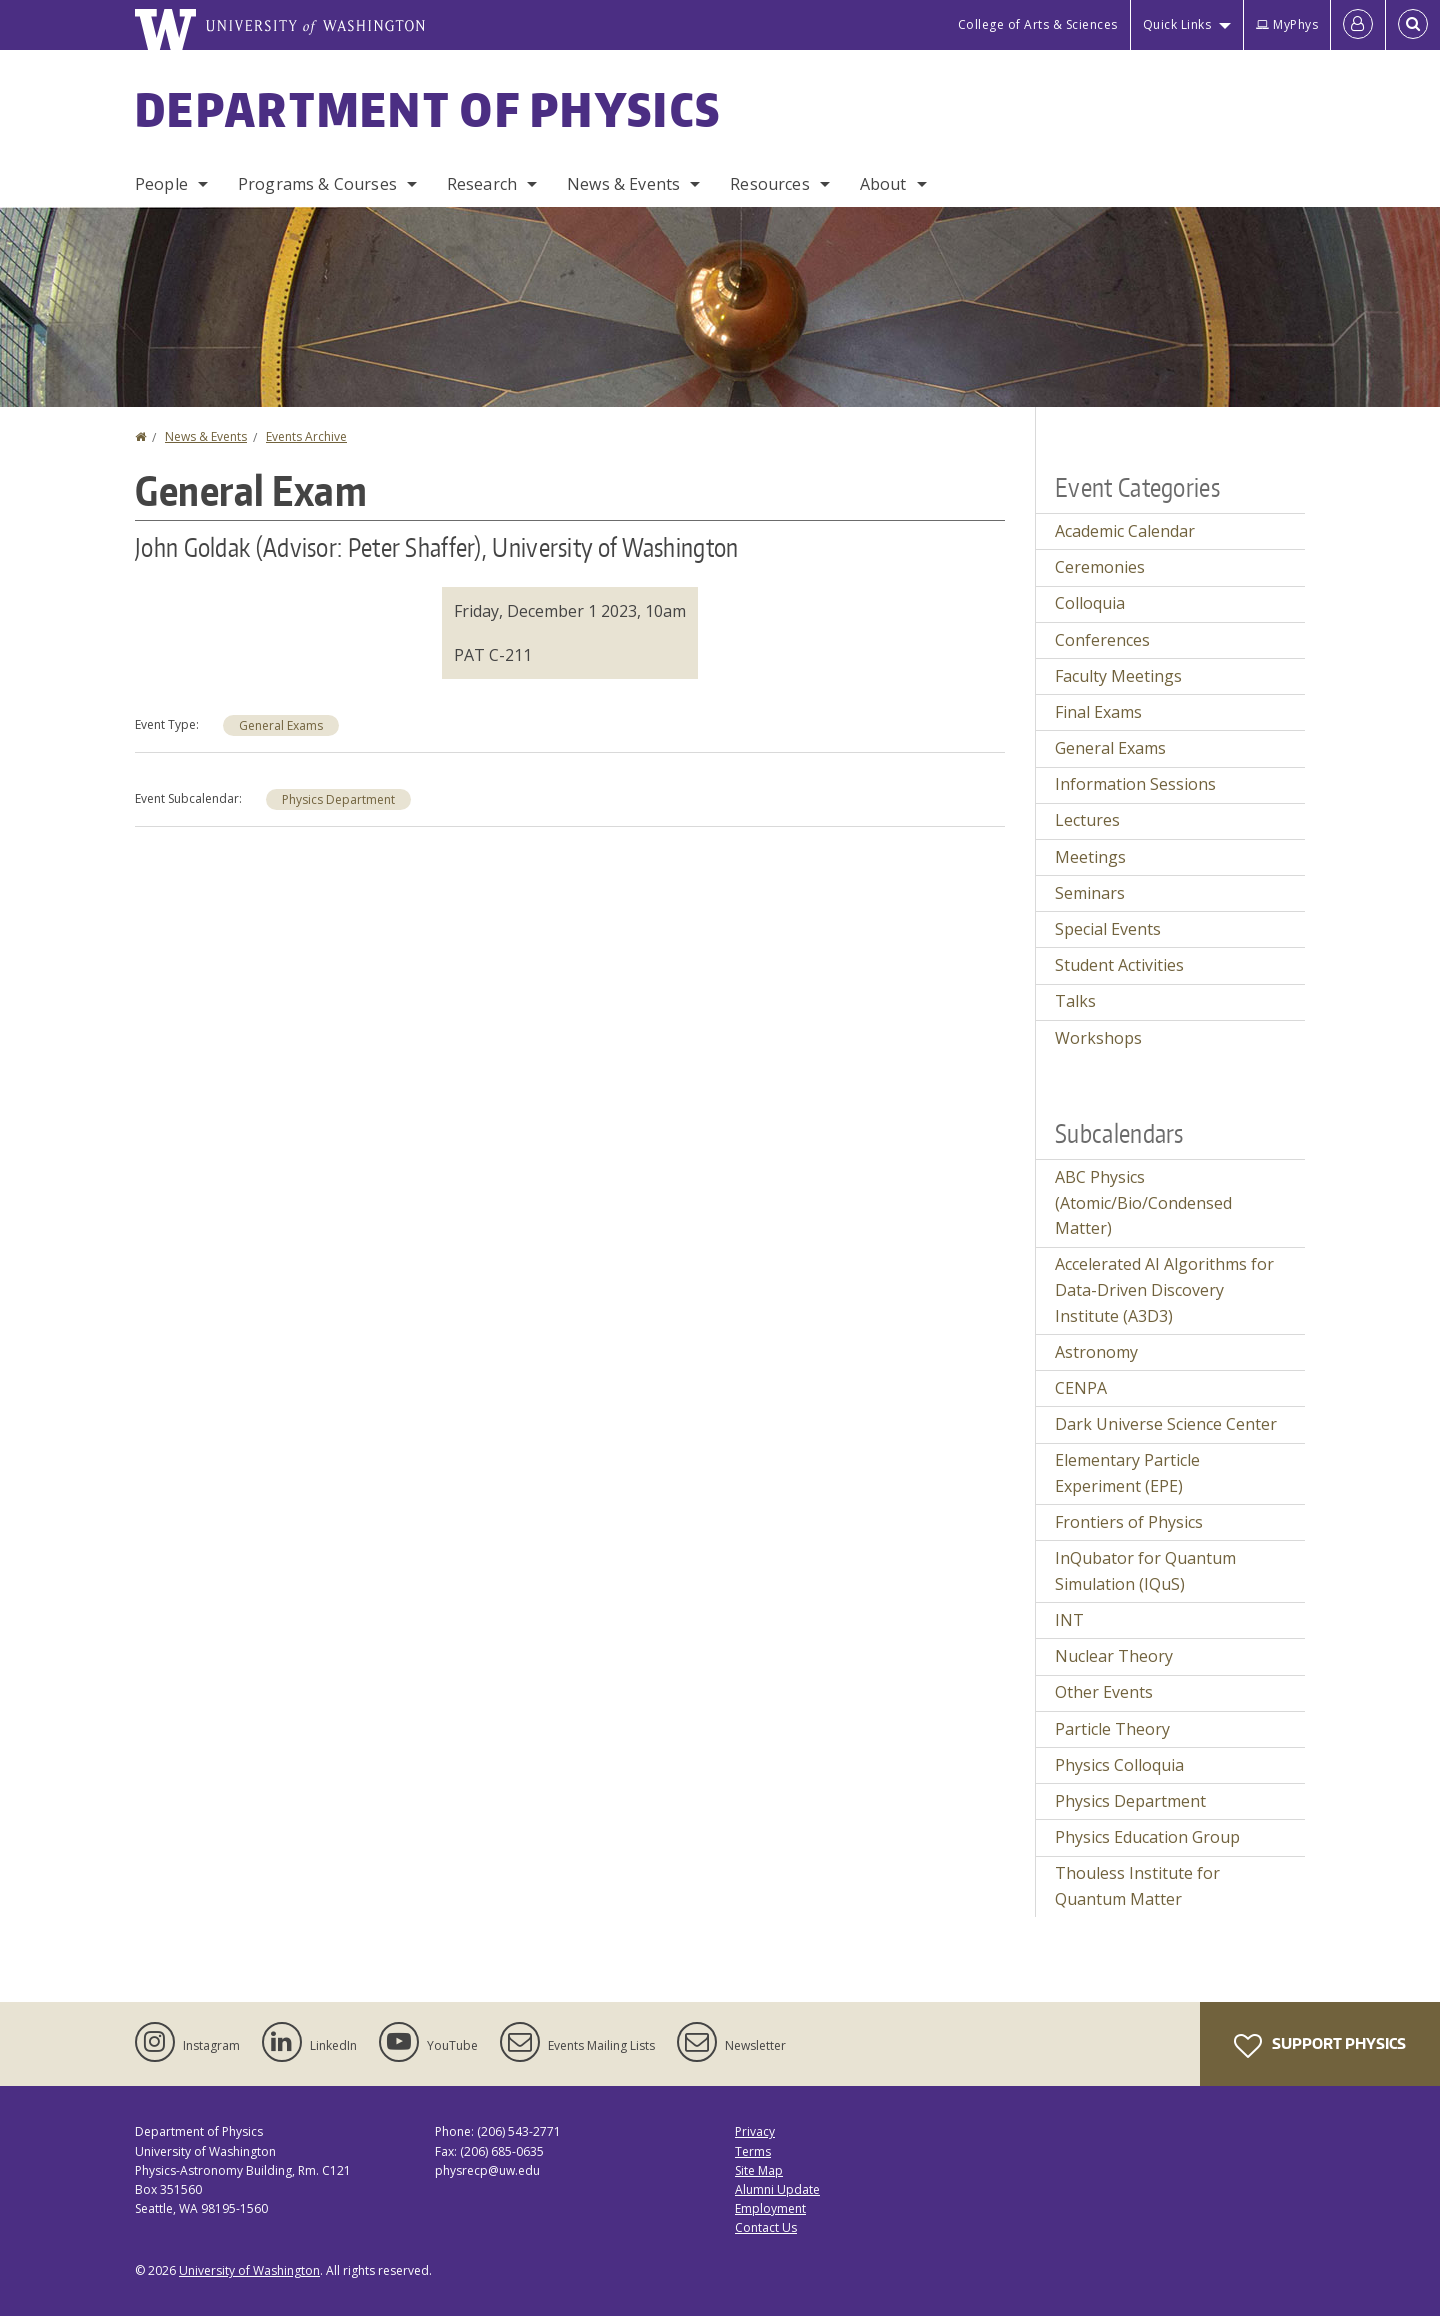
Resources (769, 184)
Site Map (759, 2170)
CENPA (1081, 1388)
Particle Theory (1112, 1729)
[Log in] (1358, 25)
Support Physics (1320, 2046)
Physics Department (338, 799)
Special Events (1108, 929)
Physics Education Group (1147, 1837)
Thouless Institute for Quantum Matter (1137, 1886)
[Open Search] (1413, 25)
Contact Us (766, 2227)
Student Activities (1119, 965)
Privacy (755, 2131)
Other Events (1104, 1692)
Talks (1075, 1001)
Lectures (1087, 820)
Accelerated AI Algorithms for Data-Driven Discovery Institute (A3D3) (1164, 1289)
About (883, 184)
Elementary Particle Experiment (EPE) (1127, 1473)
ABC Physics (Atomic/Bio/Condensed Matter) (1143, 1202)
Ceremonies (1100, 567)
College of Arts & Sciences (1038, 24)
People (161, 184)
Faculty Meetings (1118, 676)
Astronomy (1096, 1352)
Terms (753, 2151)
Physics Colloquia (1119, 1765)
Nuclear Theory (1114, 1656)
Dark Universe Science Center (1166, 1424)
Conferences (1102, 640)
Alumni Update (777, 2189)
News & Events (623, 184)
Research (482, 184)
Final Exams (1098, 712)
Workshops (1098, 1038)
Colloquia (1090, 603)
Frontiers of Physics (1129, 1522)
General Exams (281, 725)
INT (1069, 1620)
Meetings (1090, 857)
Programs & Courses (317, 184)
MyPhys (1287, 24)
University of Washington (249, 2270)
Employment (770, 2208)
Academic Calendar (1125, 531)
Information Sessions (1135, 784)
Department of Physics (428, 109)
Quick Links (1177, 24)
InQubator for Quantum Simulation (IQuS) (1145, 1571)
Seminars (1090, 893)
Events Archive (306, 436)
